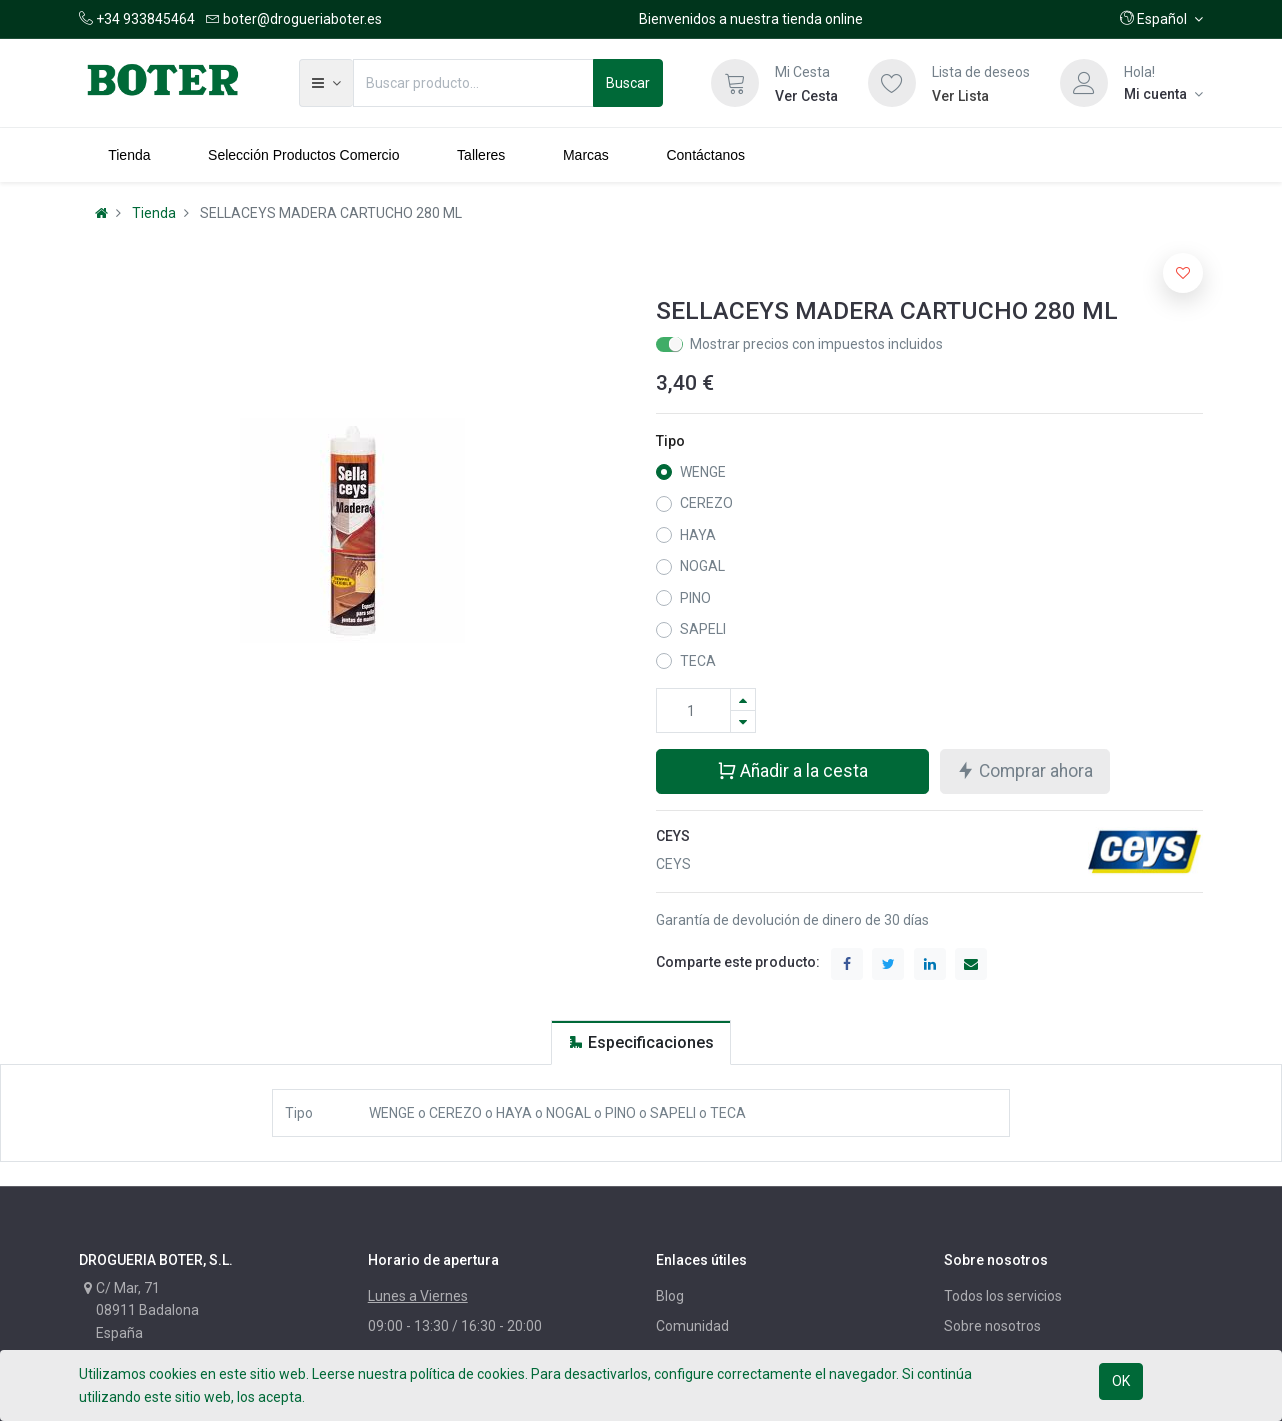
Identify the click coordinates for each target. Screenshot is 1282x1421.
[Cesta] (735, 83)
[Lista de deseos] (892, 83)
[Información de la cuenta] (1163, 94)
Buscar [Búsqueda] (628, 83)
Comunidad (692, 1326)
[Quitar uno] (743, 721)
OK (1121, 1381)
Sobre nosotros (992, 1326)
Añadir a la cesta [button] (792, 770)
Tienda (154, 213)
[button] (1161, 19)
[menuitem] (129, 155)
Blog (670, 1296)
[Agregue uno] (743, 699)
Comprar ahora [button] (1024, 770)
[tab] (641, 1042)
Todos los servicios (1003, 1296)
